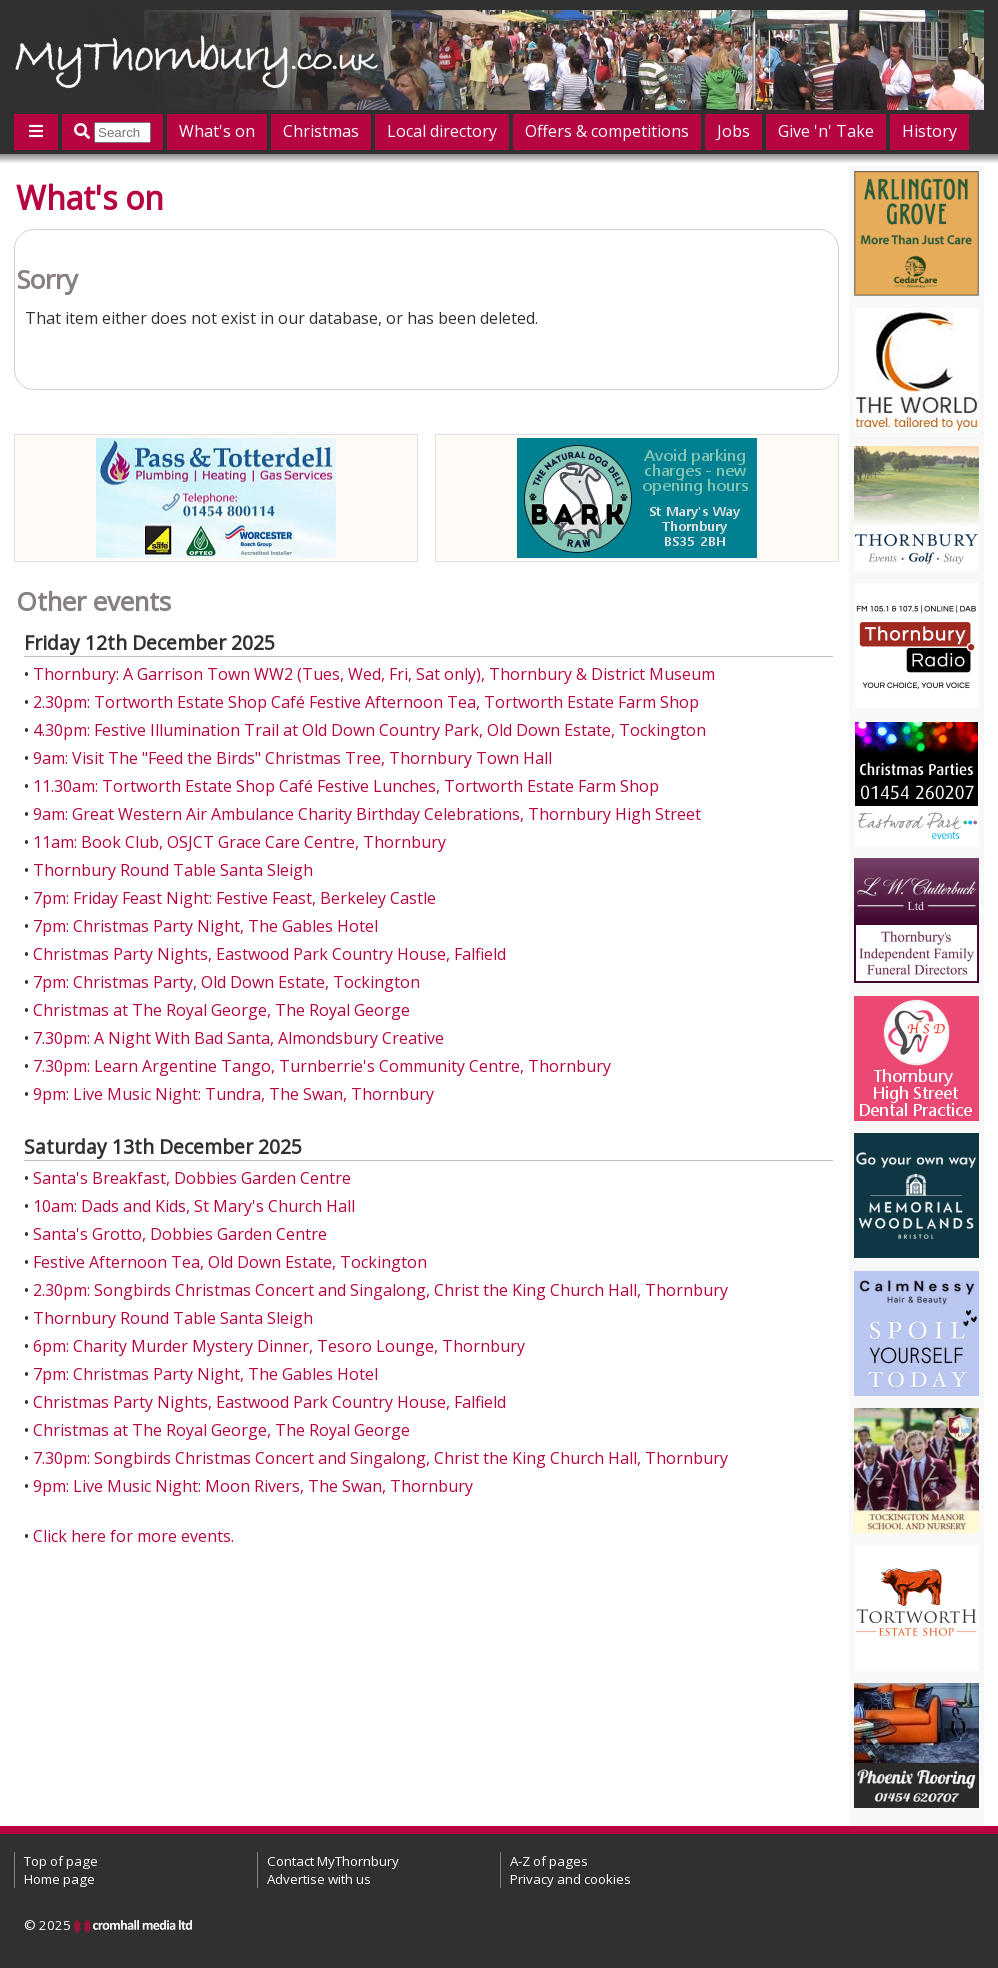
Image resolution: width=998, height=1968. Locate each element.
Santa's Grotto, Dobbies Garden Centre (180, 1234)
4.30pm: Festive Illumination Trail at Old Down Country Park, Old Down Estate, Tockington (369, 730)
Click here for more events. (133, 1536)
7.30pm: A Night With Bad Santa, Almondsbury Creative (238, 1038)
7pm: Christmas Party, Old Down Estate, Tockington (226, 982)
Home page (59, 1879)
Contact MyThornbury (333, 1861)
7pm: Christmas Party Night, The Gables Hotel (205, 926)
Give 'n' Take (826, 131)
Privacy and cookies (570, 1879)
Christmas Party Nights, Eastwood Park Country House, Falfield (269, 954)
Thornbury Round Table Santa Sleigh (173, 870)
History (929, 131)
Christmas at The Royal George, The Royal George (221, 1010)
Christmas (321, 131)
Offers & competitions (607, 131)
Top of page (61, 1861)
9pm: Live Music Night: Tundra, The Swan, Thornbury (233, 1094)
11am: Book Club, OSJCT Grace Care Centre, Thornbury (239, 842)
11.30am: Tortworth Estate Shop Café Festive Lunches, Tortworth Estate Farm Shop (346, 786)
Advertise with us (319, 1879)
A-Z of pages (549, 1861)
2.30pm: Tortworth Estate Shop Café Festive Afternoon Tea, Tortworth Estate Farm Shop (366, 702)
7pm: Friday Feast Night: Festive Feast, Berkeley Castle (234, 898)
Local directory (442, 131)
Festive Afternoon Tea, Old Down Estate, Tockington (230, 1262)
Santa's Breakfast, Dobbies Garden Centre (192, 1178)
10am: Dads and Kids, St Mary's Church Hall (194, 1206)
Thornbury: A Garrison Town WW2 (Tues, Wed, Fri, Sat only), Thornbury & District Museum (374, 674)
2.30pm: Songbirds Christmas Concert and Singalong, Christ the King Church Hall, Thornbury (380, 1290)
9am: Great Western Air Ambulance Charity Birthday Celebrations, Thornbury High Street (367, 814)
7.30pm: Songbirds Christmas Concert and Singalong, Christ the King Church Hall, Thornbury (380, 1458)
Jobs (733, 131)
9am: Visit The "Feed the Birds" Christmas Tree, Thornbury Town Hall (292, 758)
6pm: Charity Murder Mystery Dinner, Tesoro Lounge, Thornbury (279, 1346)
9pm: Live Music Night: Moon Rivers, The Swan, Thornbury (253, 1486)
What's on (217, 131)
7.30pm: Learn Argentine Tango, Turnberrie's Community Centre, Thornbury (322, 1066)
